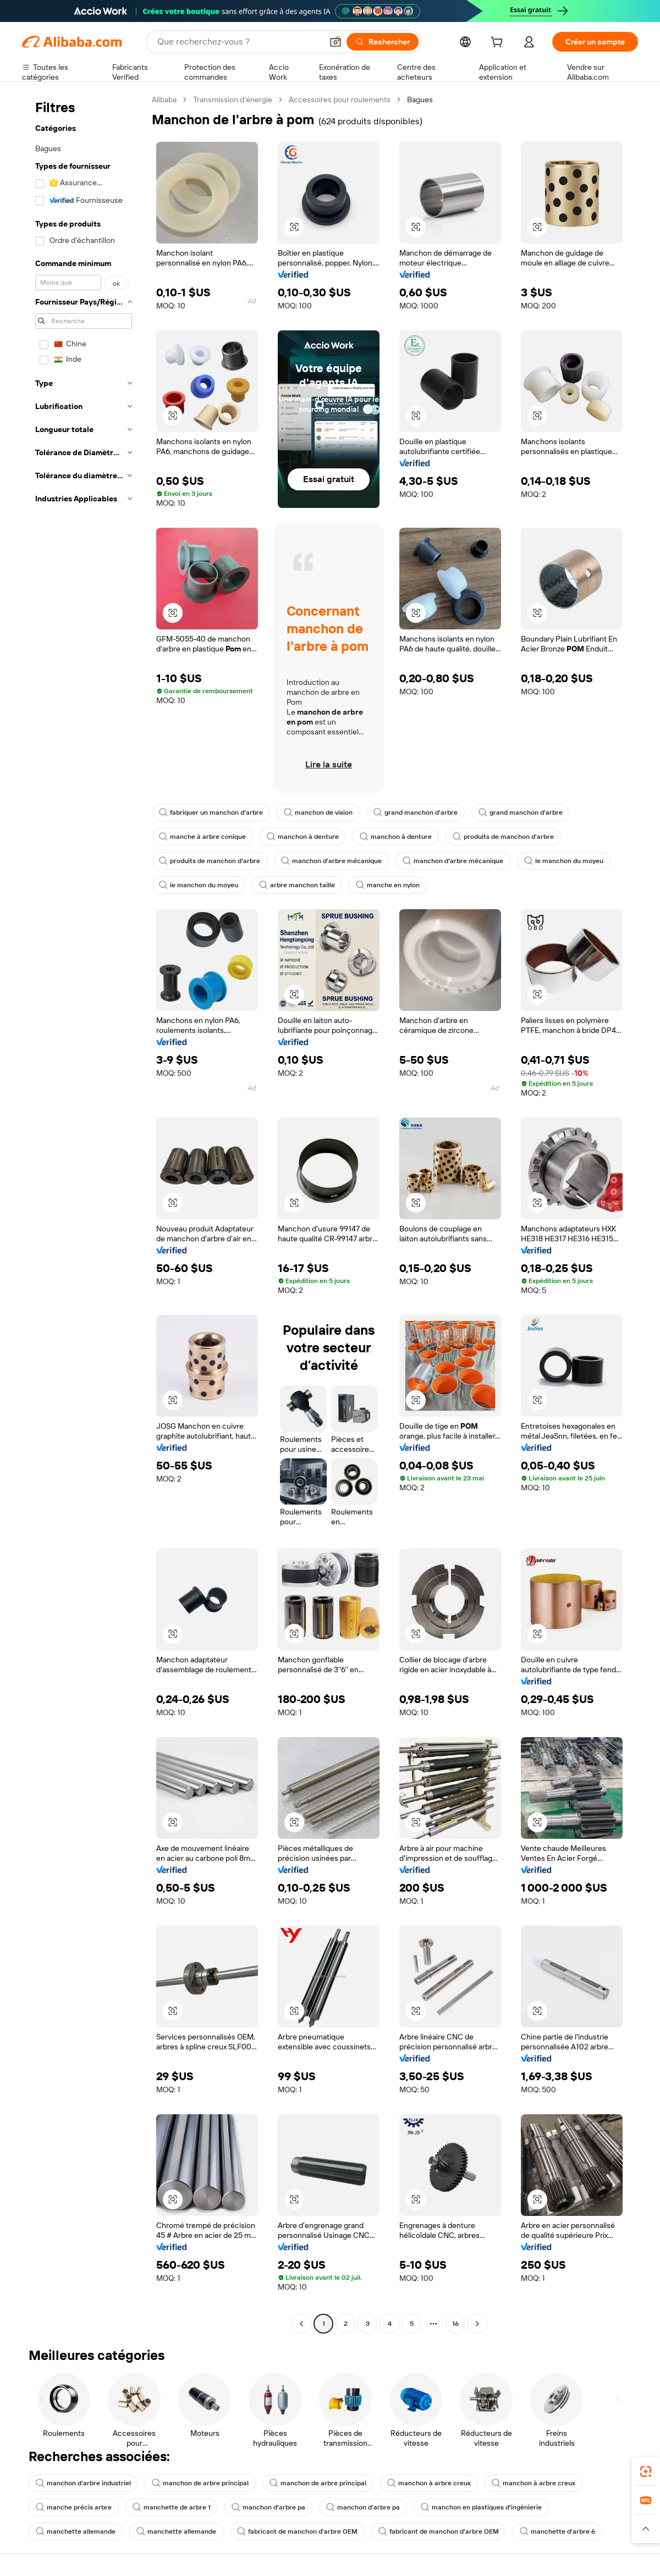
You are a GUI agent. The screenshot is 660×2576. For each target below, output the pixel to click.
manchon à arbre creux (429, 2483)
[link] (645, 2471)
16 (455, 2324)
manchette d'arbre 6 (557, 2531)
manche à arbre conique (202, 836)
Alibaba (164, 99)
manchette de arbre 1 (172, 2507)
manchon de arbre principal (200, 2483)
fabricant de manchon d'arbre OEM (297, 2531)
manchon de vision (318, 812)
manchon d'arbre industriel (83, 2483)
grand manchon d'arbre (415, 812)
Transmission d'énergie (232, 99)
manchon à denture (303, 836)
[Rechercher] (382, 42)
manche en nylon (388, 885)
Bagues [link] (420, 99)
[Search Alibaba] (238, 42)
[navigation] (84, 1213)
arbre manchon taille (297, 885)
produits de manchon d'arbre (503, 836)
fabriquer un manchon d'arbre (211, 812)
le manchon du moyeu (563, 860)
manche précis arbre (74, 2507)
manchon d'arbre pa (268, 2507)
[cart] (499, 43)
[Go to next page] (477, 2324)
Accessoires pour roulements (340, 99)
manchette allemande (76, 2531)
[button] (335, 41)
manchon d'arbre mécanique (331, 860)
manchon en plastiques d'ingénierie (481, 2507)
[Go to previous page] (301, 2324)
